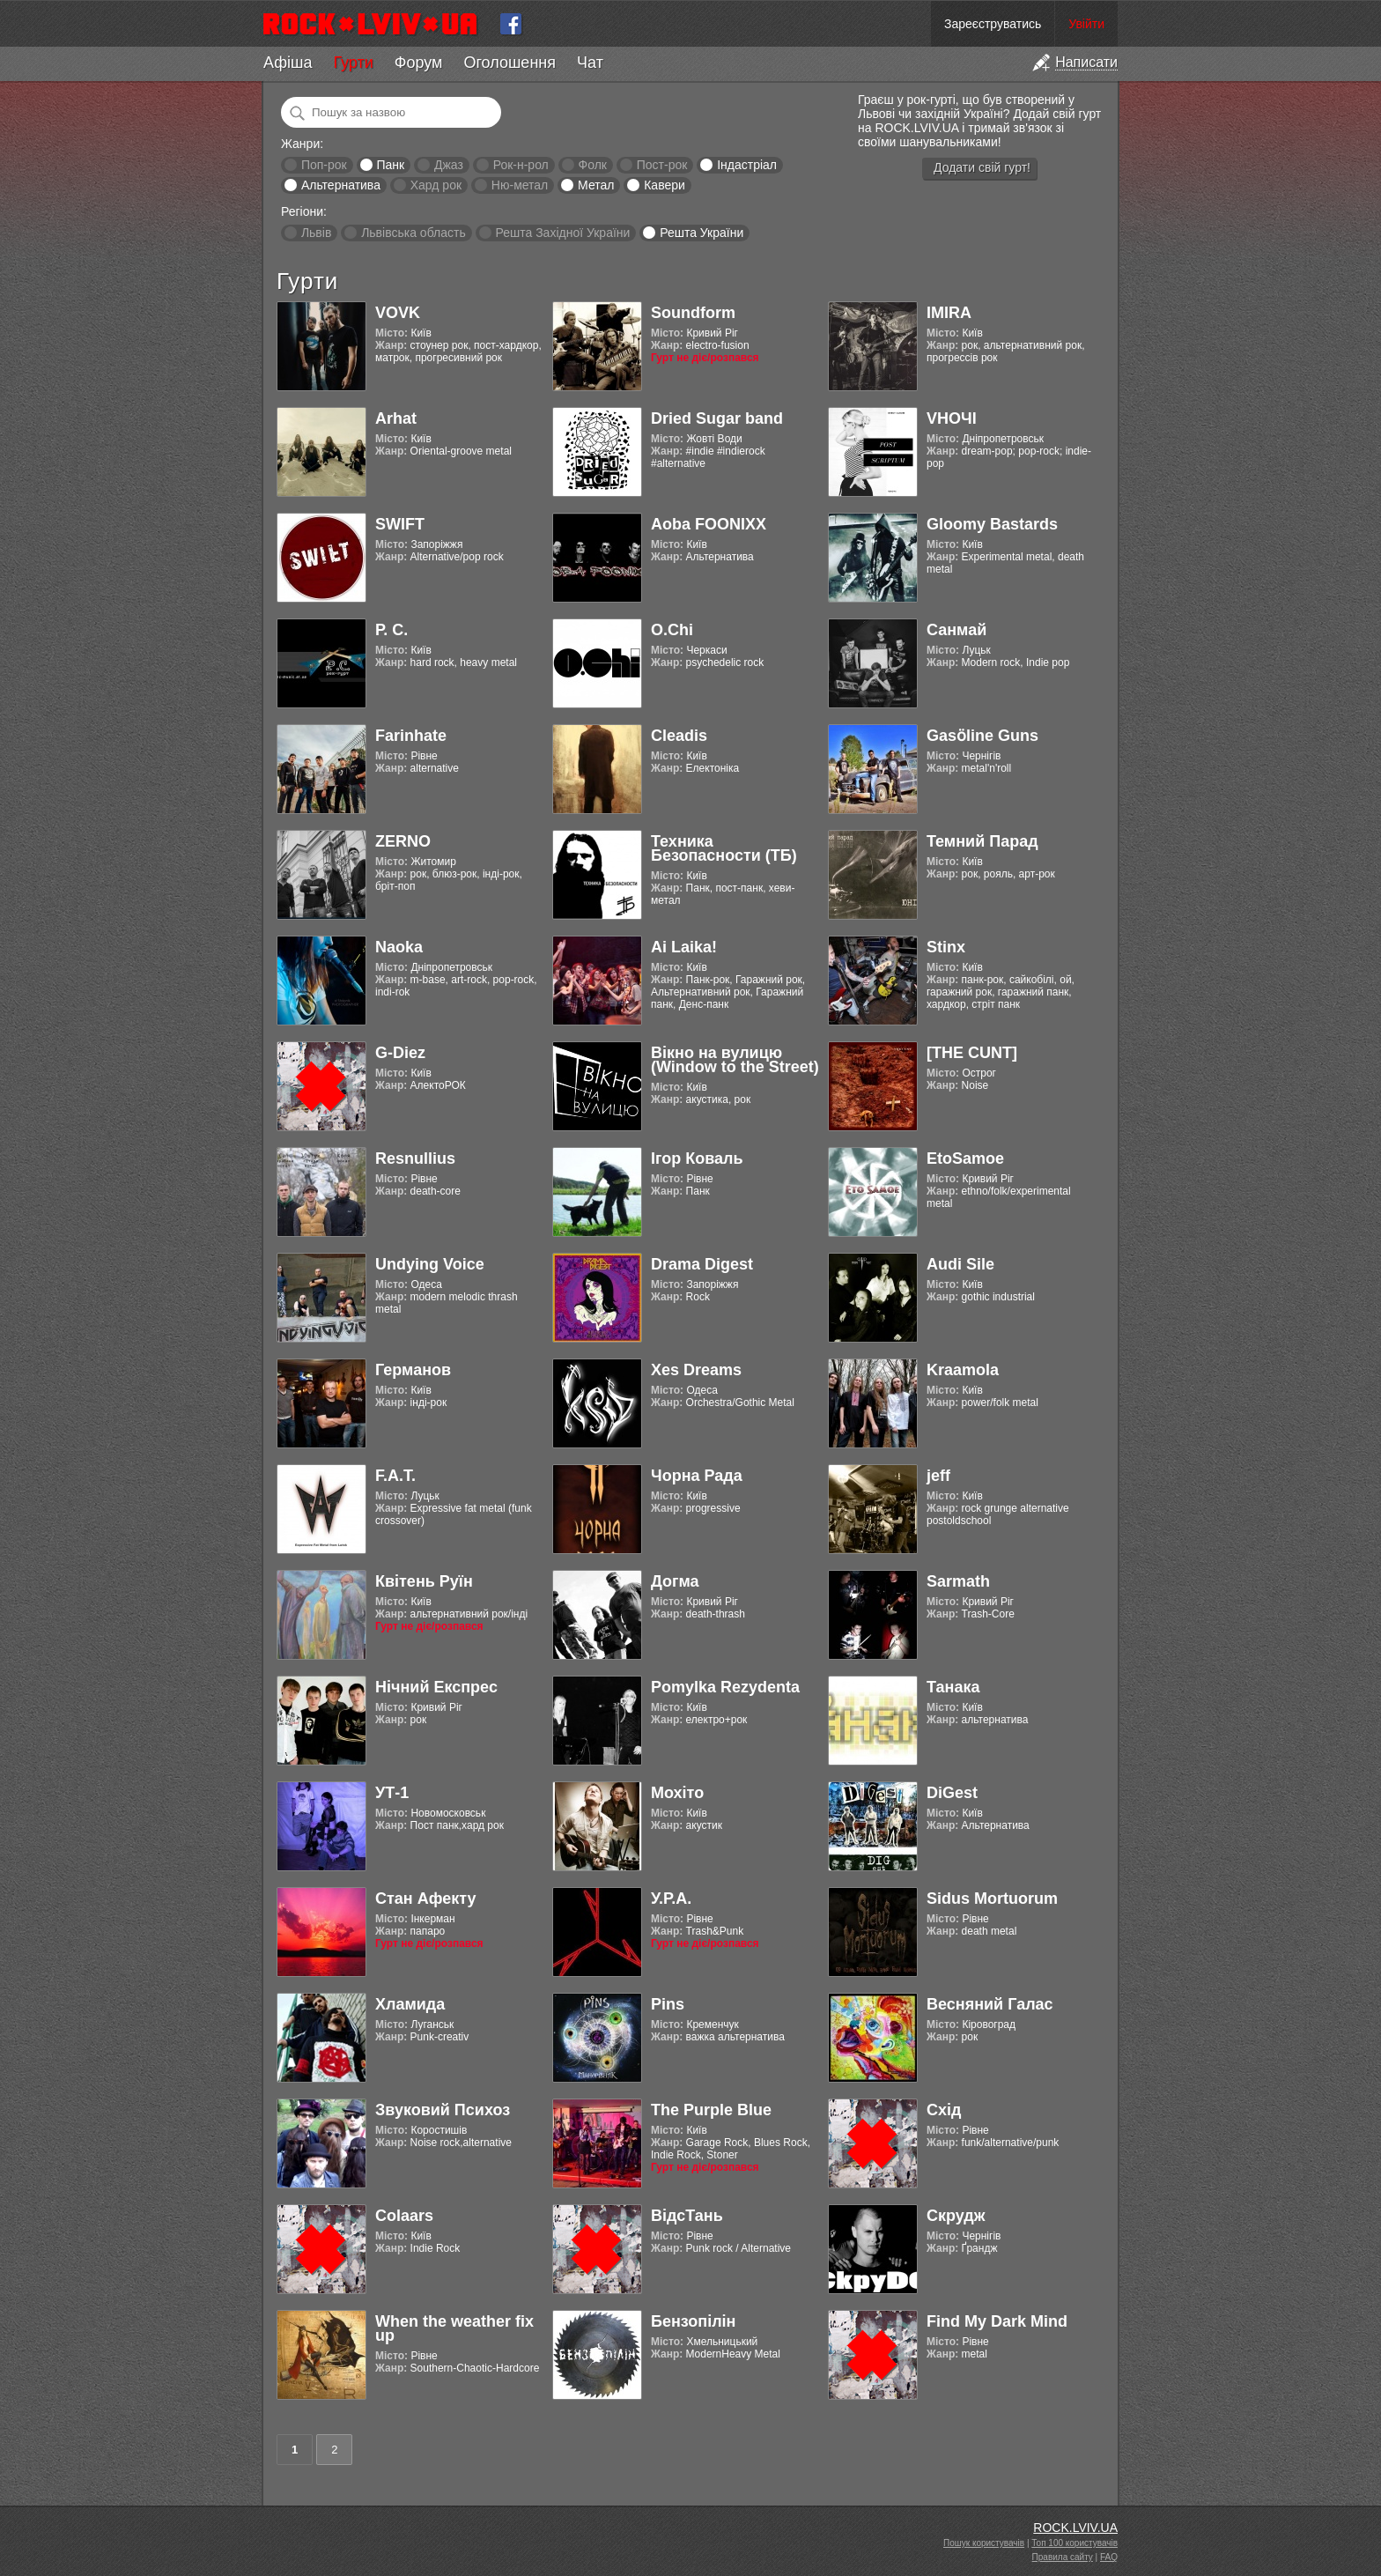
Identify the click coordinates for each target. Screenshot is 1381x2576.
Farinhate (411, 735)
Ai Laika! (684, 947)
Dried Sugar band (717, 418)
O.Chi (672, 630)
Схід (944, 2110)
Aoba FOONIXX (708, 524)
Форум (419, 62)
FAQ (1109, 2557)
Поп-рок (324, 165)
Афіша (287, 62)
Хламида (410, 2004)
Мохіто (677, 1793)
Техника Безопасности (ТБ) (724, 848)
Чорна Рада (696, 1475)
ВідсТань (687, 2215)
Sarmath (958, 1581)
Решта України (701, 233)
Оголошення (509, 62)
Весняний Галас (990, 2004)
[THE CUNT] (972, 1053)
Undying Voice (429, 1264)
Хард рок (436, 185)
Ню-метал (519, 185)
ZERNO (403, 841)
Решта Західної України (562, 233)
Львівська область (413, 233)
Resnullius (415, 1158)
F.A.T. (395, 1475)
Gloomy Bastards (992, 524)
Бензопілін (693, 2321)
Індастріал (747, 165)
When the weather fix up (454, 2328)
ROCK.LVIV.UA (1075, 2527)
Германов (413, 1370)
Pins (667, 2004)
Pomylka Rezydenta (725, 1687)
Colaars (404, 2215)
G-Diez (400, 1053)
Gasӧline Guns (982, 735)
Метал (596, 185)
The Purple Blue (711, 2110)
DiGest (952, 1793)
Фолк (593, 165)
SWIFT (400, 524)
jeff (938, 1475)
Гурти (353, 62)
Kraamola (963, 1370)
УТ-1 (392, 1793)
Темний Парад (982, 841)
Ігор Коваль (697, 1158)
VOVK (397, 313)
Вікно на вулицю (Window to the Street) (735, 1060)
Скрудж (956, 2215)
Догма (675, 1581)
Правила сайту (1062, 2557)
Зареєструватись (992, 24)
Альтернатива (340, 185)
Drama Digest (702, 1264)
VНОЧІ (952, 418)
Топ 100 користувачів (1074, 2543)
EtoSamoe (965, 1158)
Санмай (956, 630)
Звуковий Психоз (442, 2110)
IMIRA (949, 313)
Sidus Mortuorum (992, 1898)
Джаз (448, 165)
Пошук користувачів (983, 2543)
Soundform (693, 313)
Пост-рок (662, 165)
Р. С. (391, 630)
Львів (316, 233)
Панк (390, 165)
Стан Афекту (425, 1898)
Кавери (664, 185)
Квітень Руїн (424, 1581)
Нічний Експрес (436, 1687)
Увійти (1086, 24)
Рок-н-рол (521, 165)
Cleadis (679, 735)
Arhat (396, 418)
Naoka (399, 947)
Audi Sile (960, 1264)
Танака (953, 1687)
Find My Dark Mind (997, 2321)
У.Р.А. (671, 1898)
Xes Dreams (696, 1370)
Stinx (946, 947)
